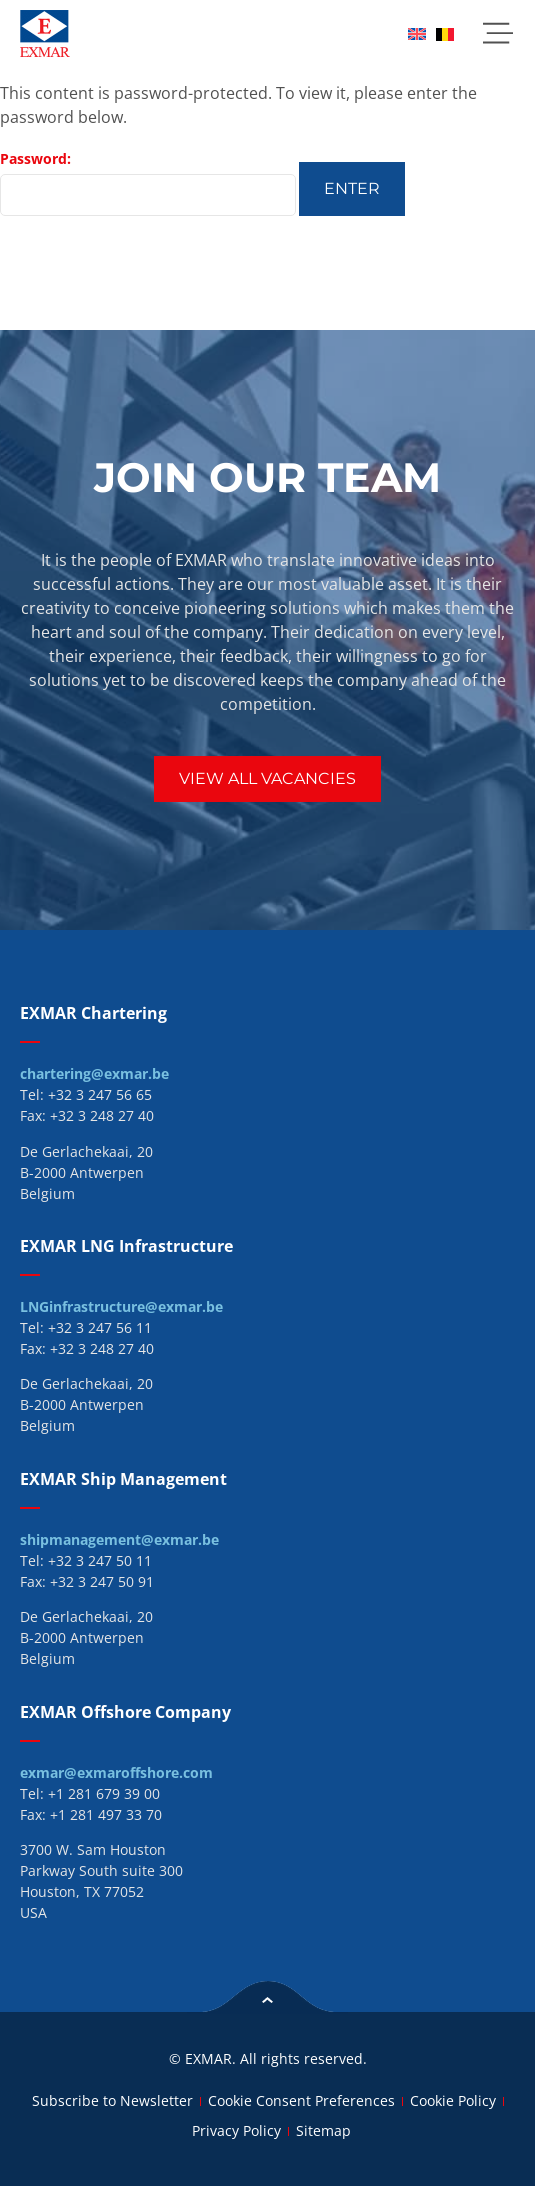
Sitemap (323, 2130)
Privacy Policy (236, 2130)
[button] (497, 33)
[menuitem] (417, 33)
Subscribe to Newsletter (112, 2100)
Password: (148, 182)
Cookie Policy (453, 2100)
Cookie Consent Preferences (301, 2100)
